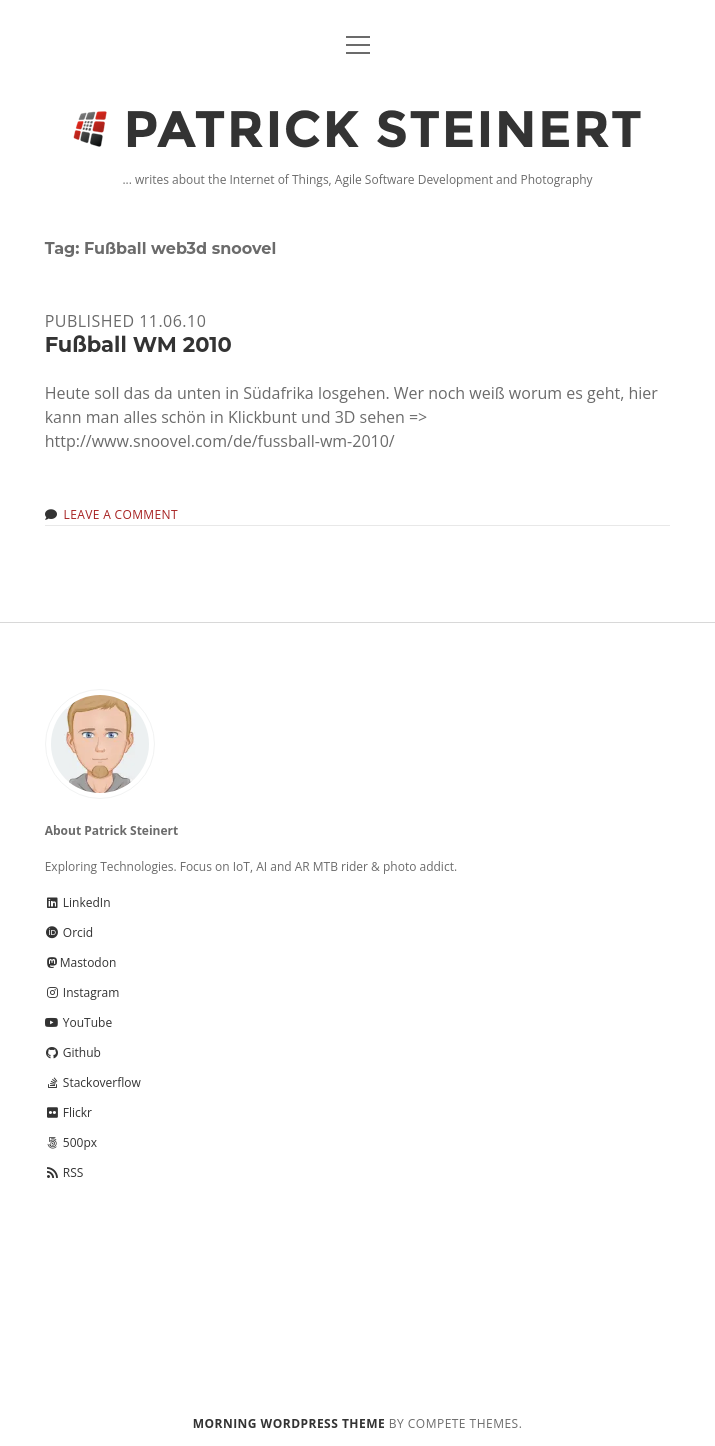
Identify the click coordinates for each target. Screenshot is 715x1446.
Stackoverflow (93, 1082)
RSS (64, 1172)
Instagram (82, 992)
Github (73, 1052)
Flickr (68, 1112)
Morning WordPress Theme (289, 1423)
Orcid (69, 932)
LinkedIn (78, 902)
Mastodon (81, 962)
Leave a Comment (121, 514)
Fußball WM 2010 (138, 344)
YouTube (78, 1022)
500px (71, 1142)
